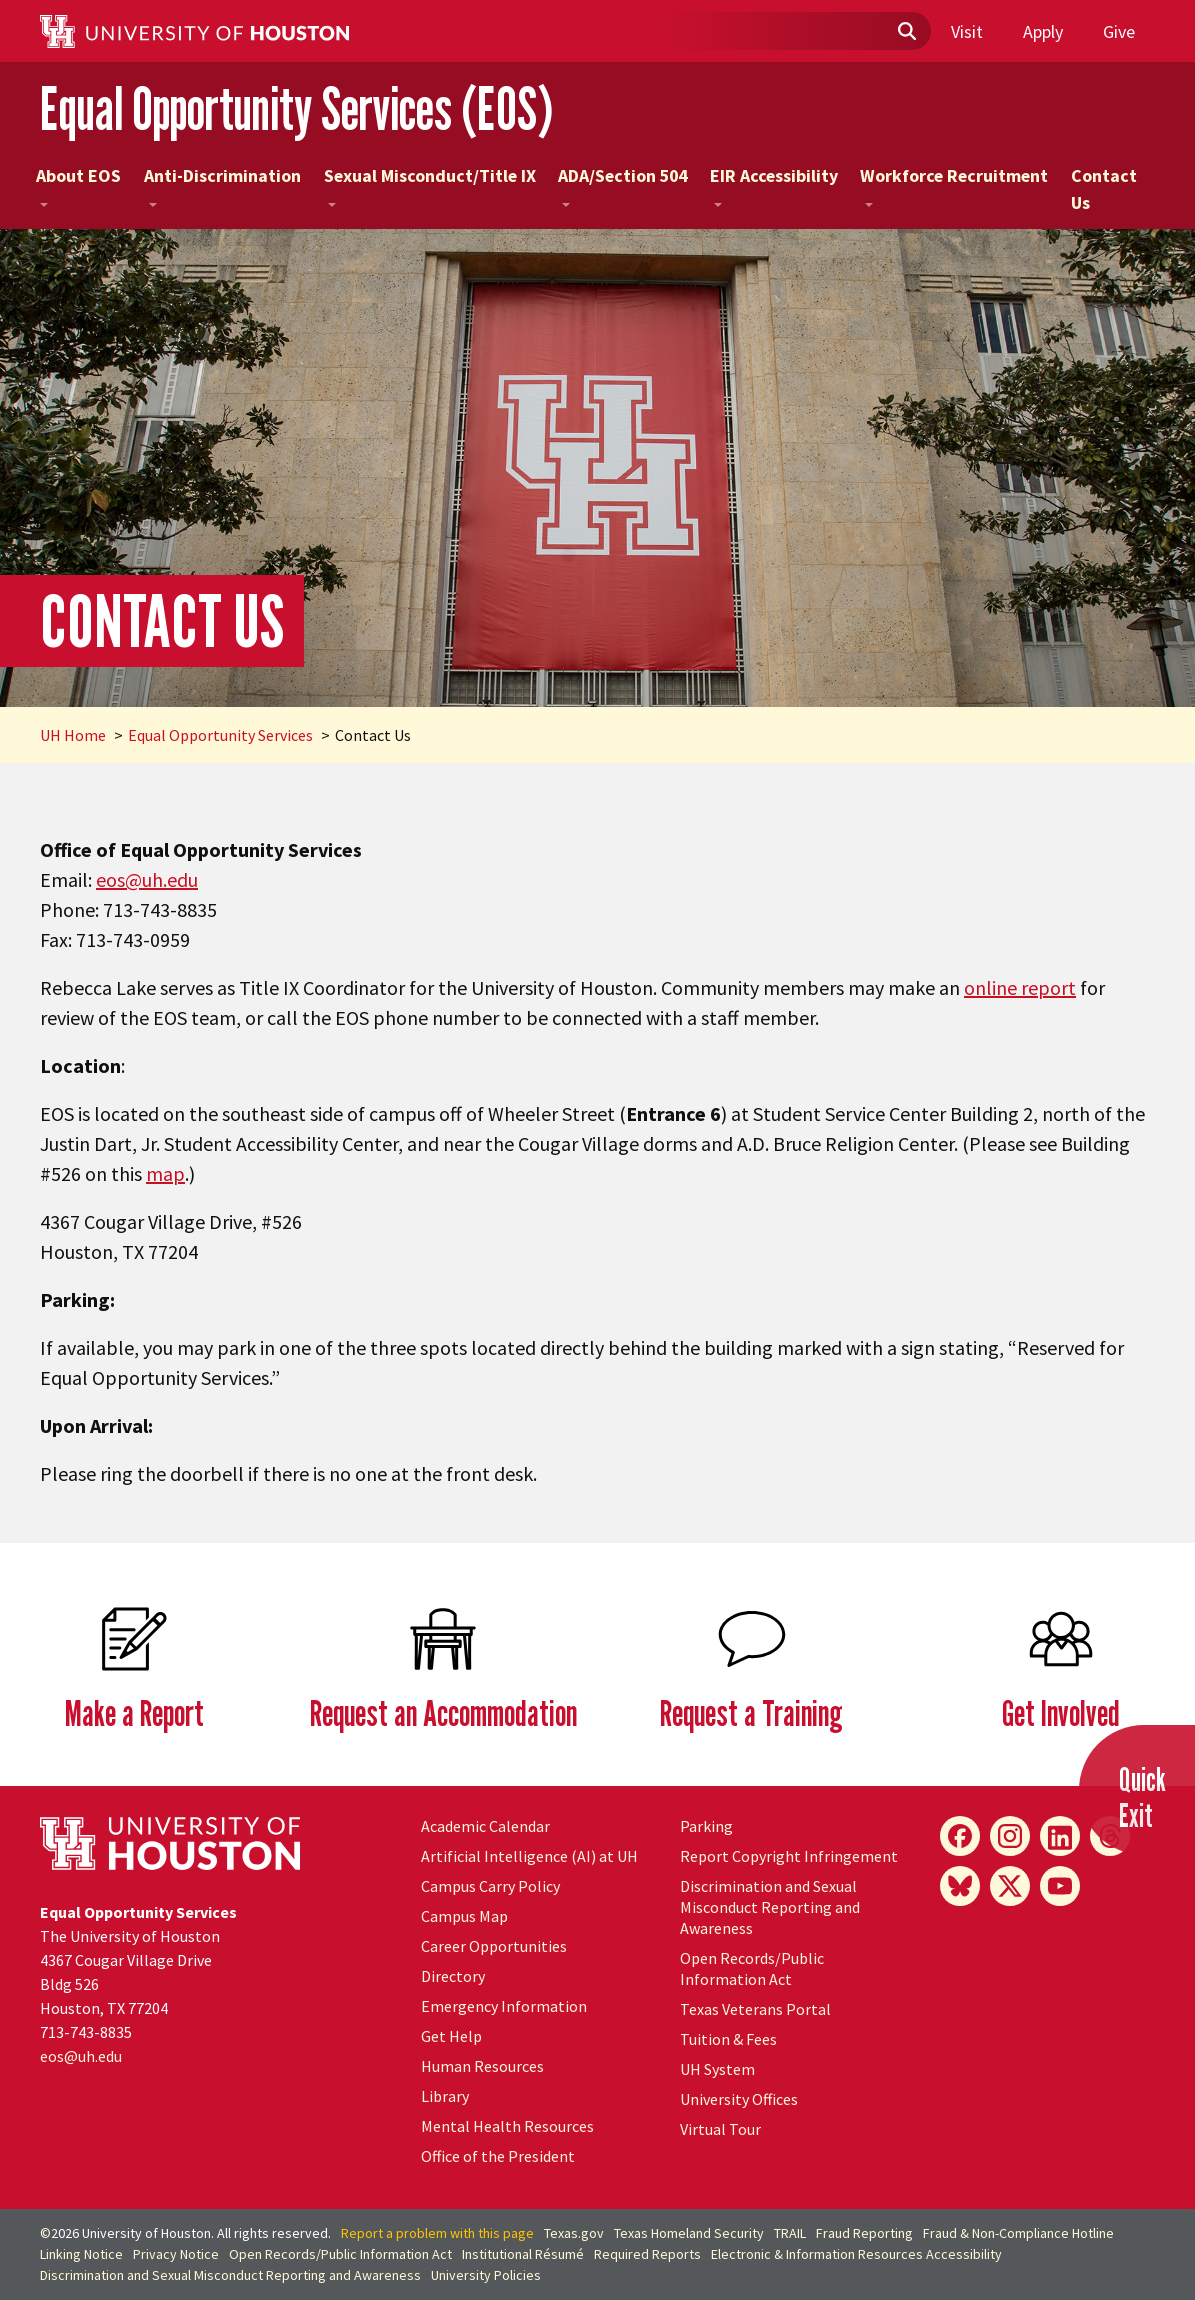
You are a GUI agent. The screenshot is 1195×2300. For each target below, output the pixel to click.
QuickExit (1142, 1797)
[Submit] (906, 32)
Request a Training (751, 1712)
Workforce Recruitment (954, 185)
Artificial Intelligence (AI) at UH (529, 1856)
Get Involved (1061, 1712)
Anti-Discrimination (222, 185)
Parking (706, 1826)
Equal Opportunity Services (220, 735)
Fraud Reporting (864, 2233)
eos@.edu (147, 879)
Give (1119, 31)
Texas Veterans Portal (755, 2009)
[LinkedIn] (1060, 1836)
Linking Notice (81, 2254)
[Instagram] (1010, 1836)
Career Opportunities (494, 1946)
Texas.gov (574, 2233)
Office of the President (498, 2156)
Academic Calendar (485, 1826)
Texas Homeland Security (689, 2233)
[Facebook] (960, 1836)
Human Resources (482, 2066)
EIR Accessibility (774, 185)
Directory (453, 1976)
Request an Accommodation (443, 1712)
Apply (1043, 31)
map (165, 1173)
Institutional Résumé (523, 2254)
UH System (717, 2069)
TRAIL (790, 2233)
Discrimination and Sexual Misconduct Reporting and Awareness (770, 1907)
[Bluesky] (960, 1886)
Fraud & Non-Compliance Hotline (1018, 2233)
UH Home (73, 735)
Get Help (451, 2036)
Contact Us (1104, 189)
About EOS (78, 185)
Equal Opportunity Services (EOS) (297, 108)
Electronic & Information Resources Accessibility (856, 2254)
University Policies (486, 2275)
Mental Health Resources (507, 2126)
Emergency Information (504, 2006)
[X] (1010, 1886)
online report (1020, 987)
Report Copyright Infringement (789, 1856)
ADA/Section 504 (622, 185)
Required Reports (647, 2254)
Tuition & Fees (728, 2039)
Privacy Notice (176, 2254)
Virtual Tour (720, 2129)
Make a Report (134, 1712)
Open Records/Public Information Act (752, 1968)
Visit (967, 31)
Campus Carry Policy (490, 1886)
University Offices (739, 2099)
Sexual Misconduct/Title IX (430, 185)
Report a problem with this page (437, 2233)
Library (445, 2096)
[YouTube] (1060, 1886)
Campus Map (464, 1916)
